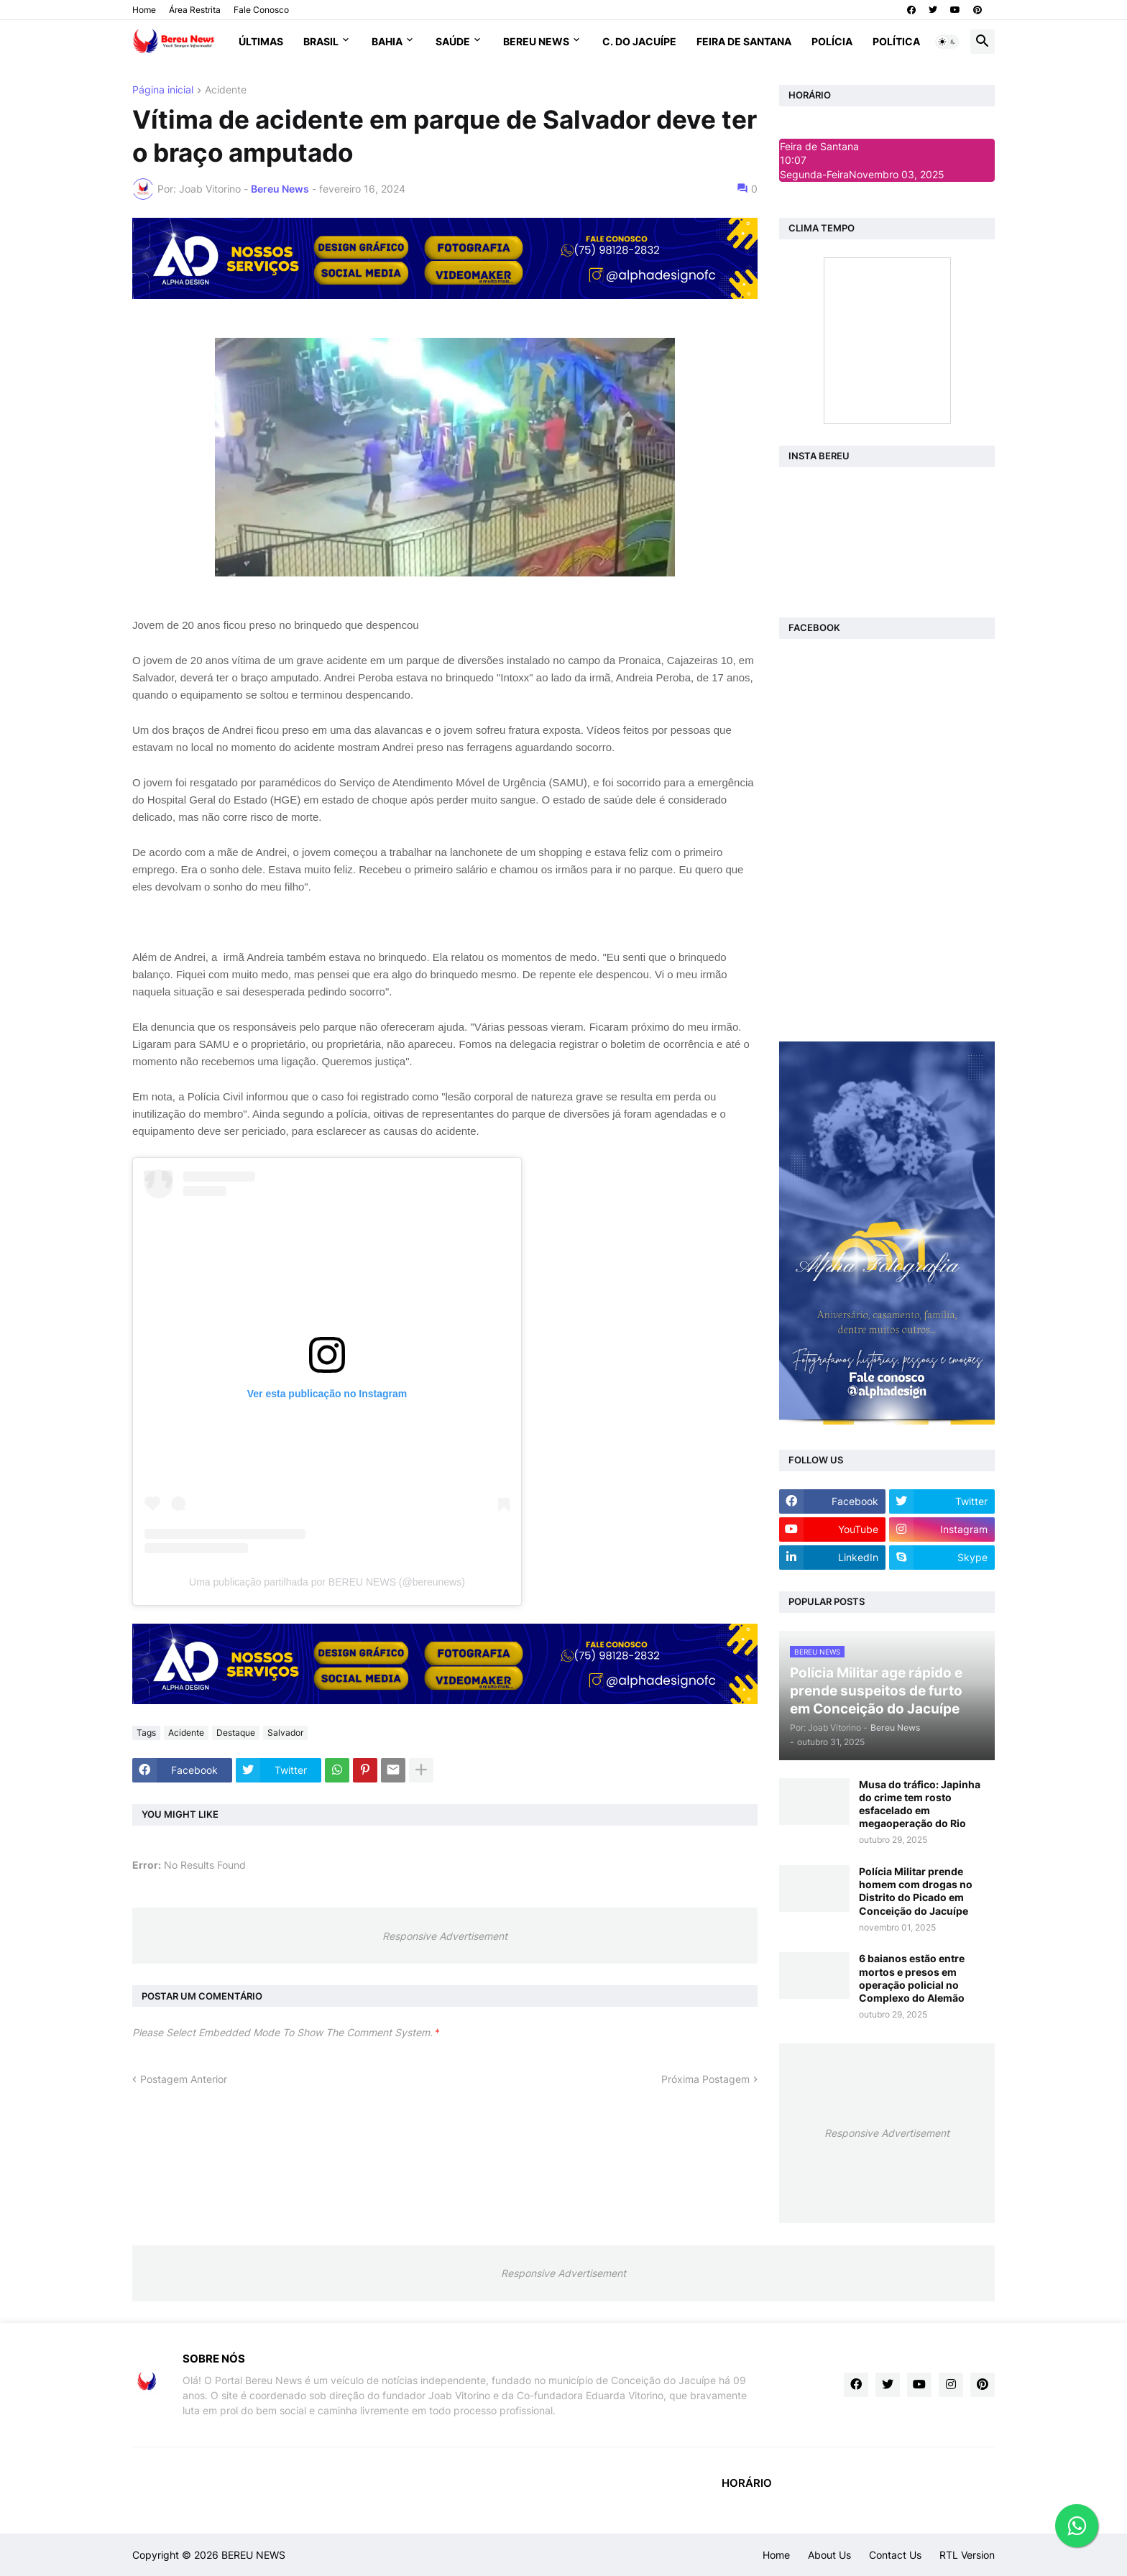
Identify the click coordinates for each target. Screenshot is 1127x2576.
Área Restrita (195, 9)
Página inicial (162, 90)
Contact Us (895, 2555)
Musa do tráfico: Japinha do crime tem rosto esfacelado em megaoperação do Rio (919, 1804)
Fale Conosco (261, 9)
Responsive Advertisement (444, 1936)
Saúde (453, 41)
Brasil (321, 41)
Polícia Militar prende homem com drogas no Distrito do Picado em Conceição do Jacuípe (915, 1891)
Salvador (285, 1732)
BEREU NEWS (253, 2555)
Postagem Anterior (183, 2079)
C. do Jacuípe (639, 41)
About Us (829, 2555)
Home (144, 9)
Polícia (831, 41)
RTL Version (967, 2555)
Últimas (261, 41)
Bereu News (536, 41)
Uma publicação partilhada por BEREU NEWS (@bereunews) (327, 1582)
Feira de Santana (743, 41)
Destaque (235, 1732)
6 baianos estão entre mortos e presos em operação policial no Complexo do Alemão (912, 1978)
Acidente (226, 90)
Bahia (387, 41)
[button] (947, 41)
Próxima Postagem (705, 2079)
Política (896, 41)
